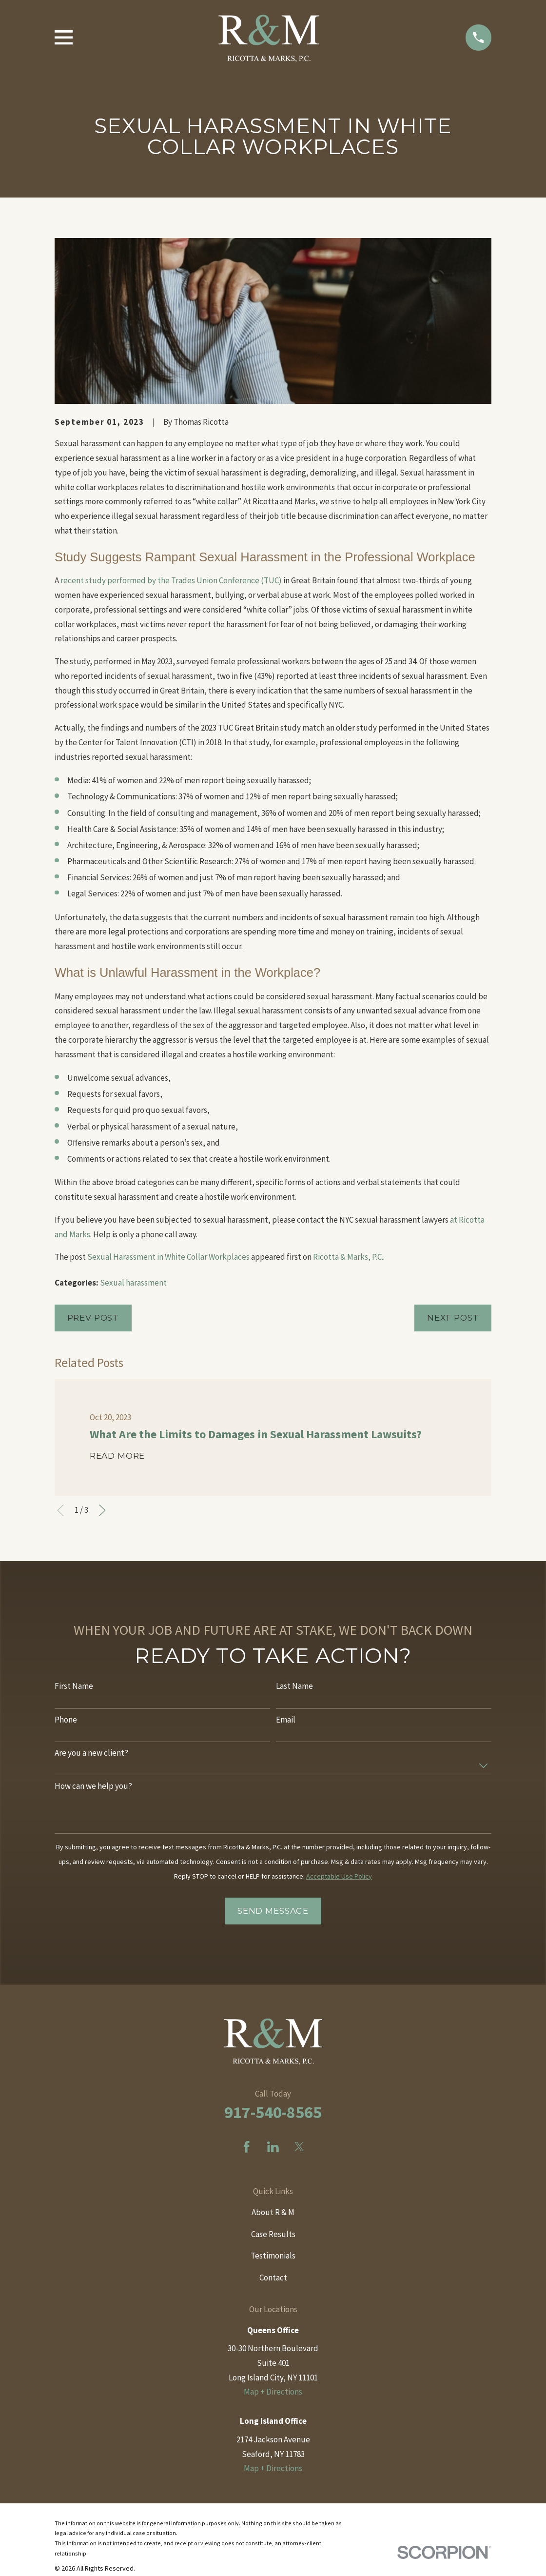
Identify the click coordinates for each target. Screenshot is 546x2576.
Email (285, 1719)
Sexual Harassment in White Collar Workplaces (168, 1256)
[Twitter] (299, 2147)
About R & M (273, 2212)
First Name (74, 1686)
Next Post (453, 1318)
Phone (66, 1719)
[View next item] (102, 1510)
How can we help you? (93, 1786)
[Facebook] (247, 2147)
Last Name (294, 1686)
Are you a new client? (91, 1753)
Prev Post (93, 1318)
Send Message (273, 1911)
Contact (273, 2277)
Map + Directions (273, 2391)
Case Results (273, 2234)
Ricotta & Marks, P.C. (348, 1256)
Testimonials (273, 2255)
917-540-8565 (273, 2112)
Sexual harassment (133, 1282)
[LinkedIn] (273, 2147)
